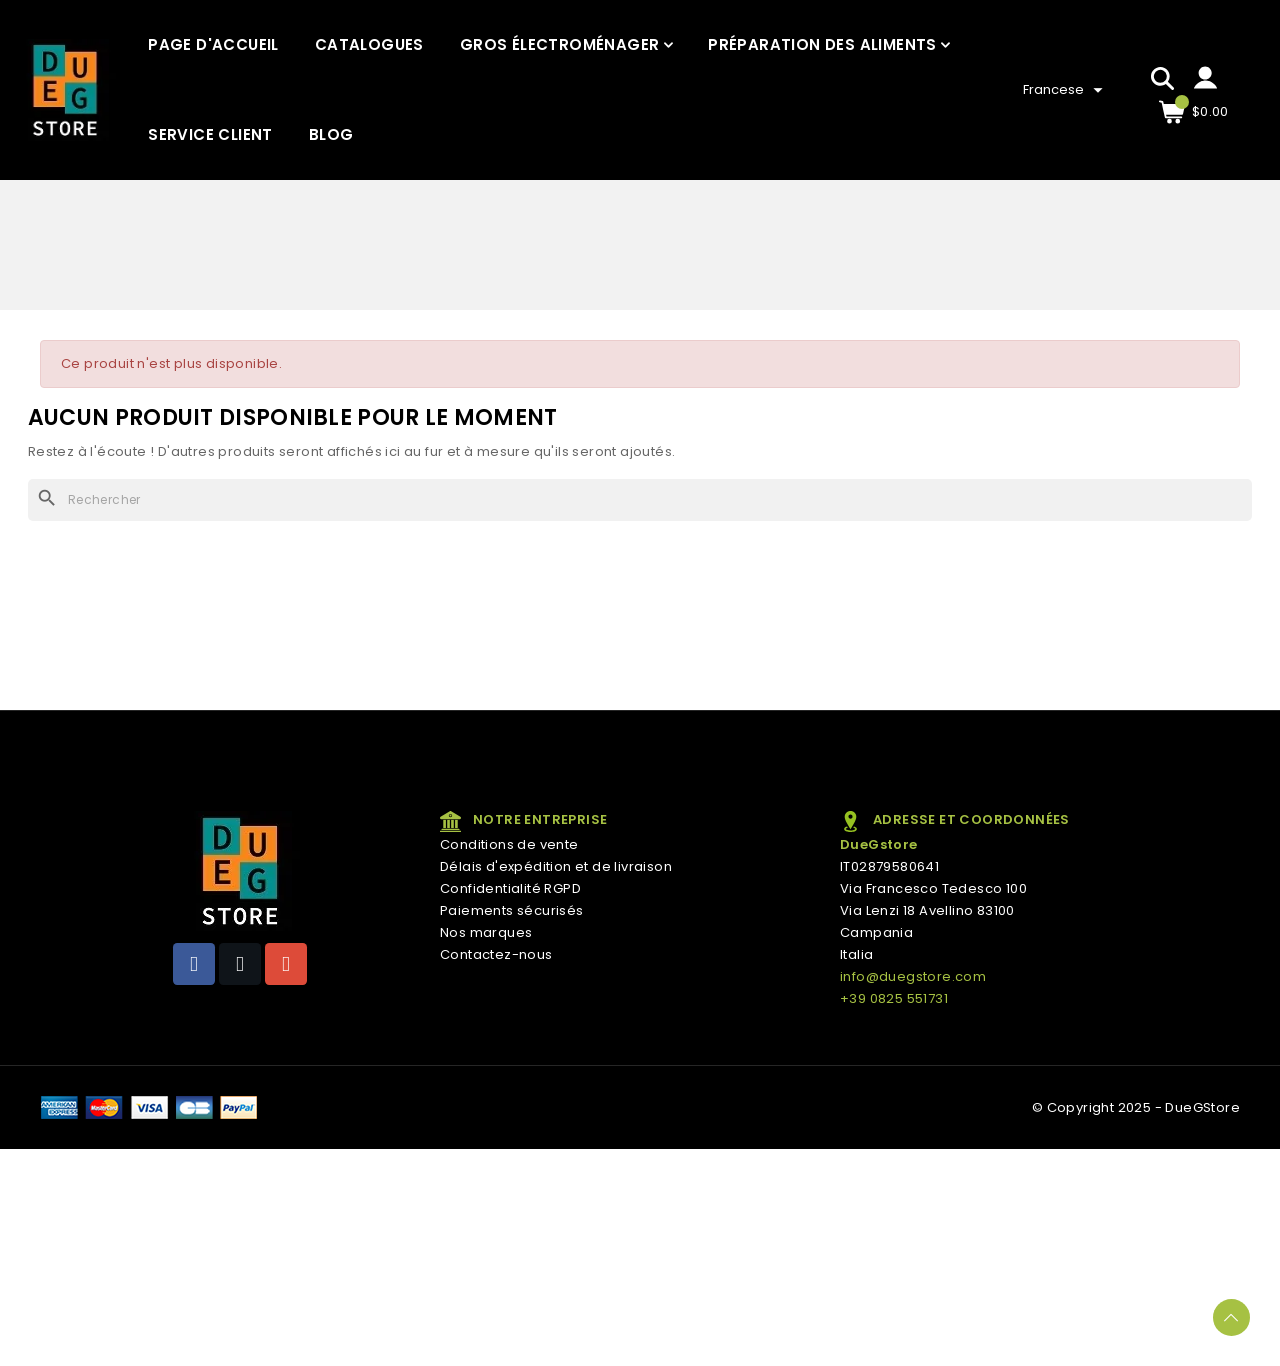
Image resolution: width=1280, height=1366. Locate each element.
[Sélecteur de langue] (1066, 90)
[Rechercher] (640, 500)
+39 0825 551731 (894, 998)
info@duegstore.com (913, 976)
